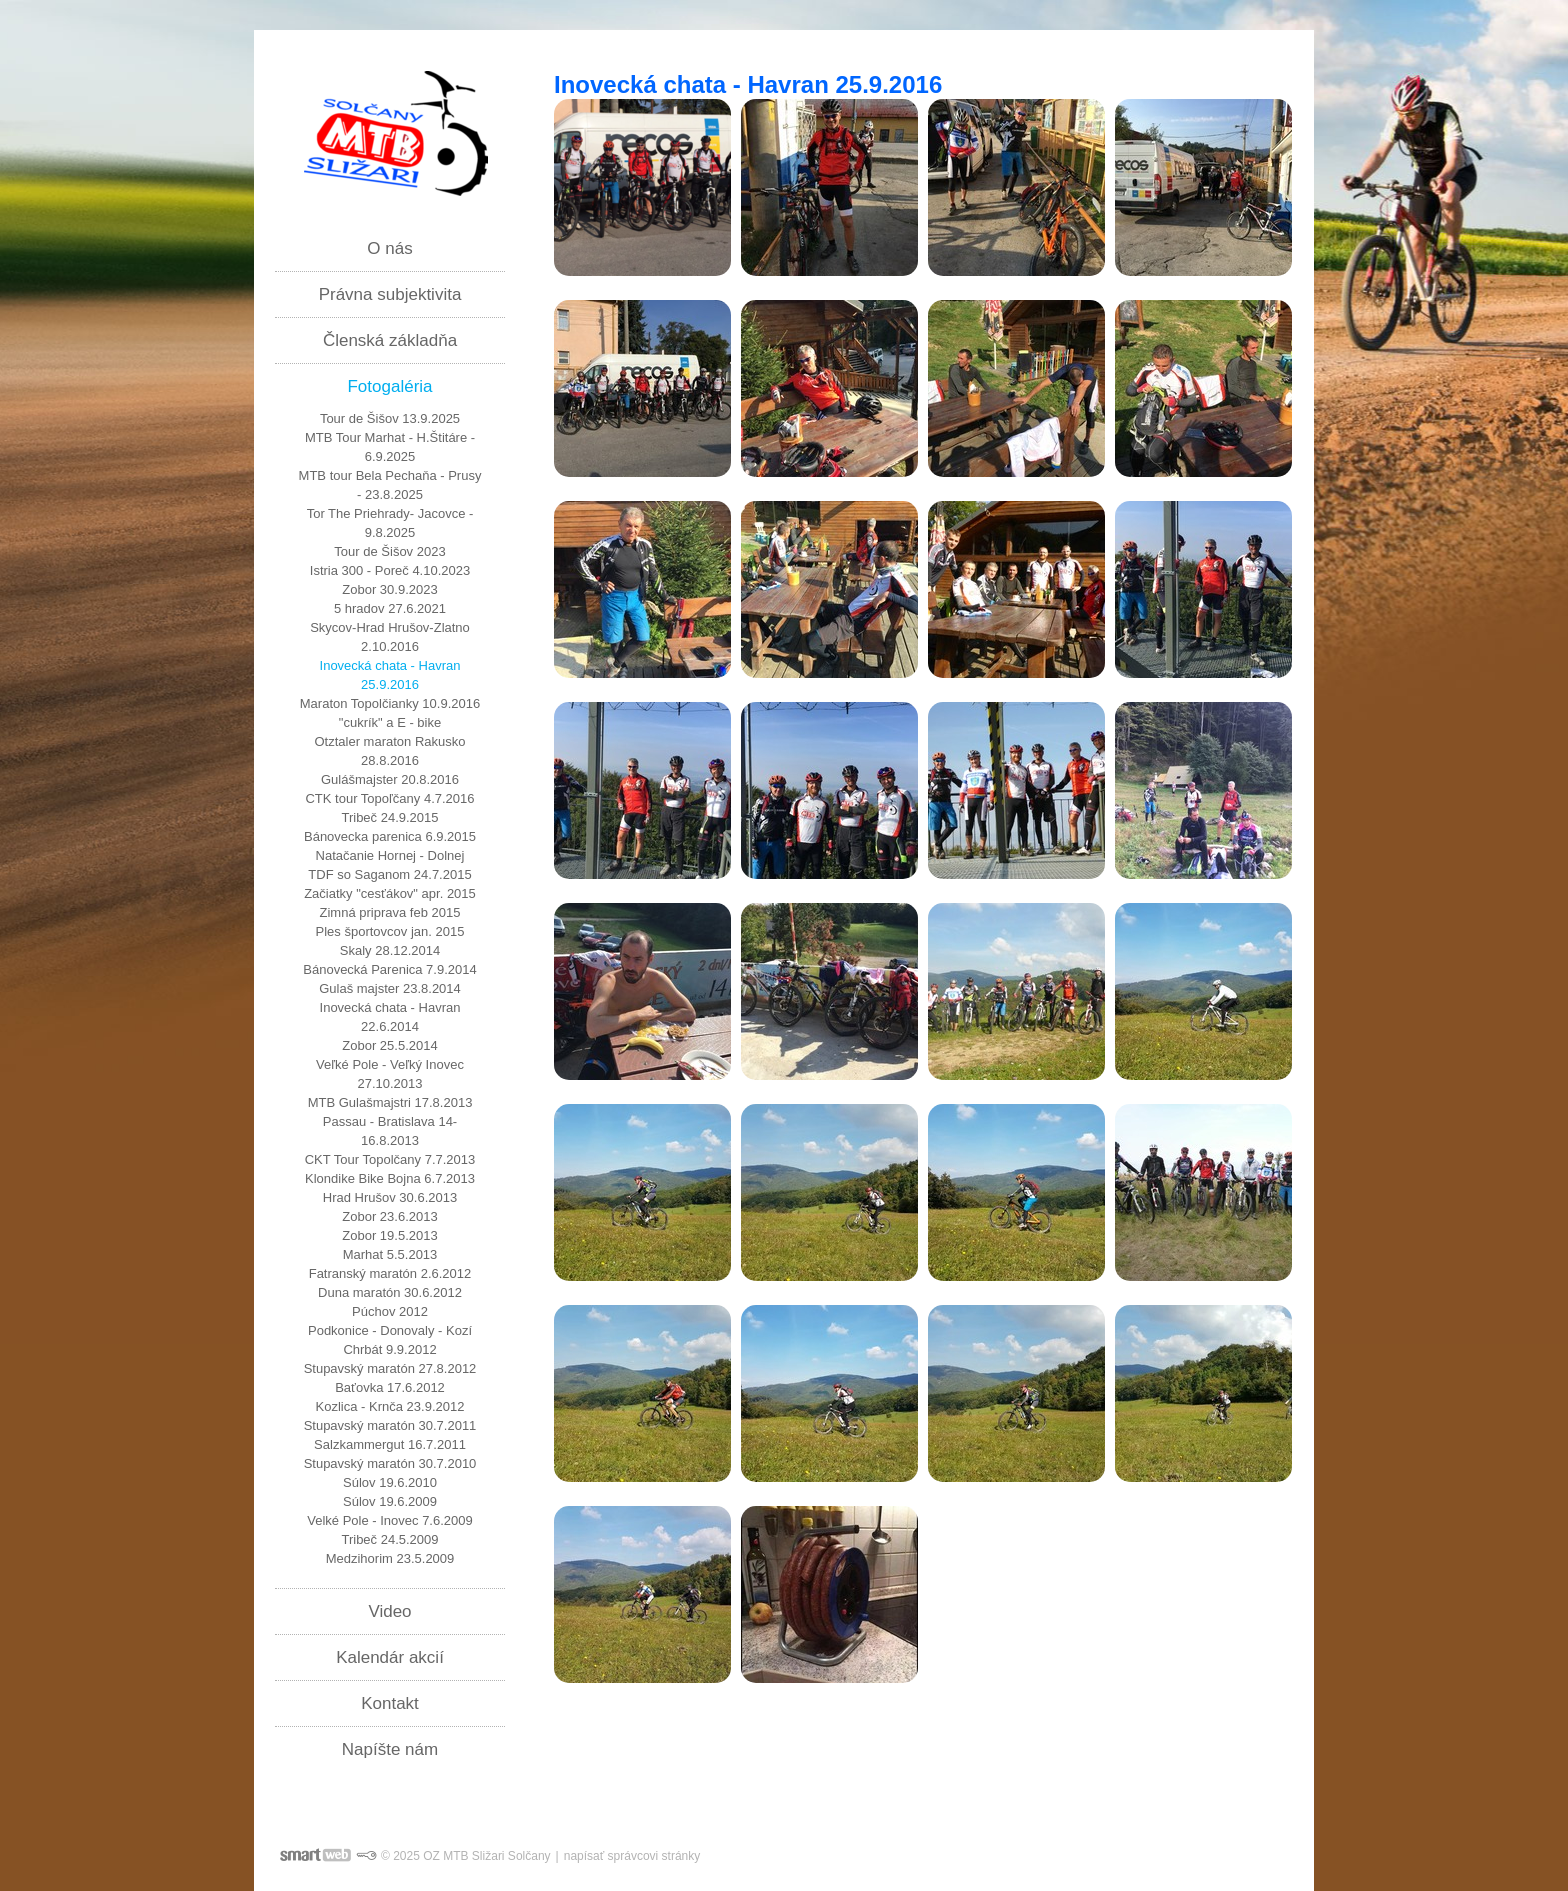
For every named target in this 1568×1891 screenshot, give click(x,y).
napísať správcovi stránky (632, 1856)
